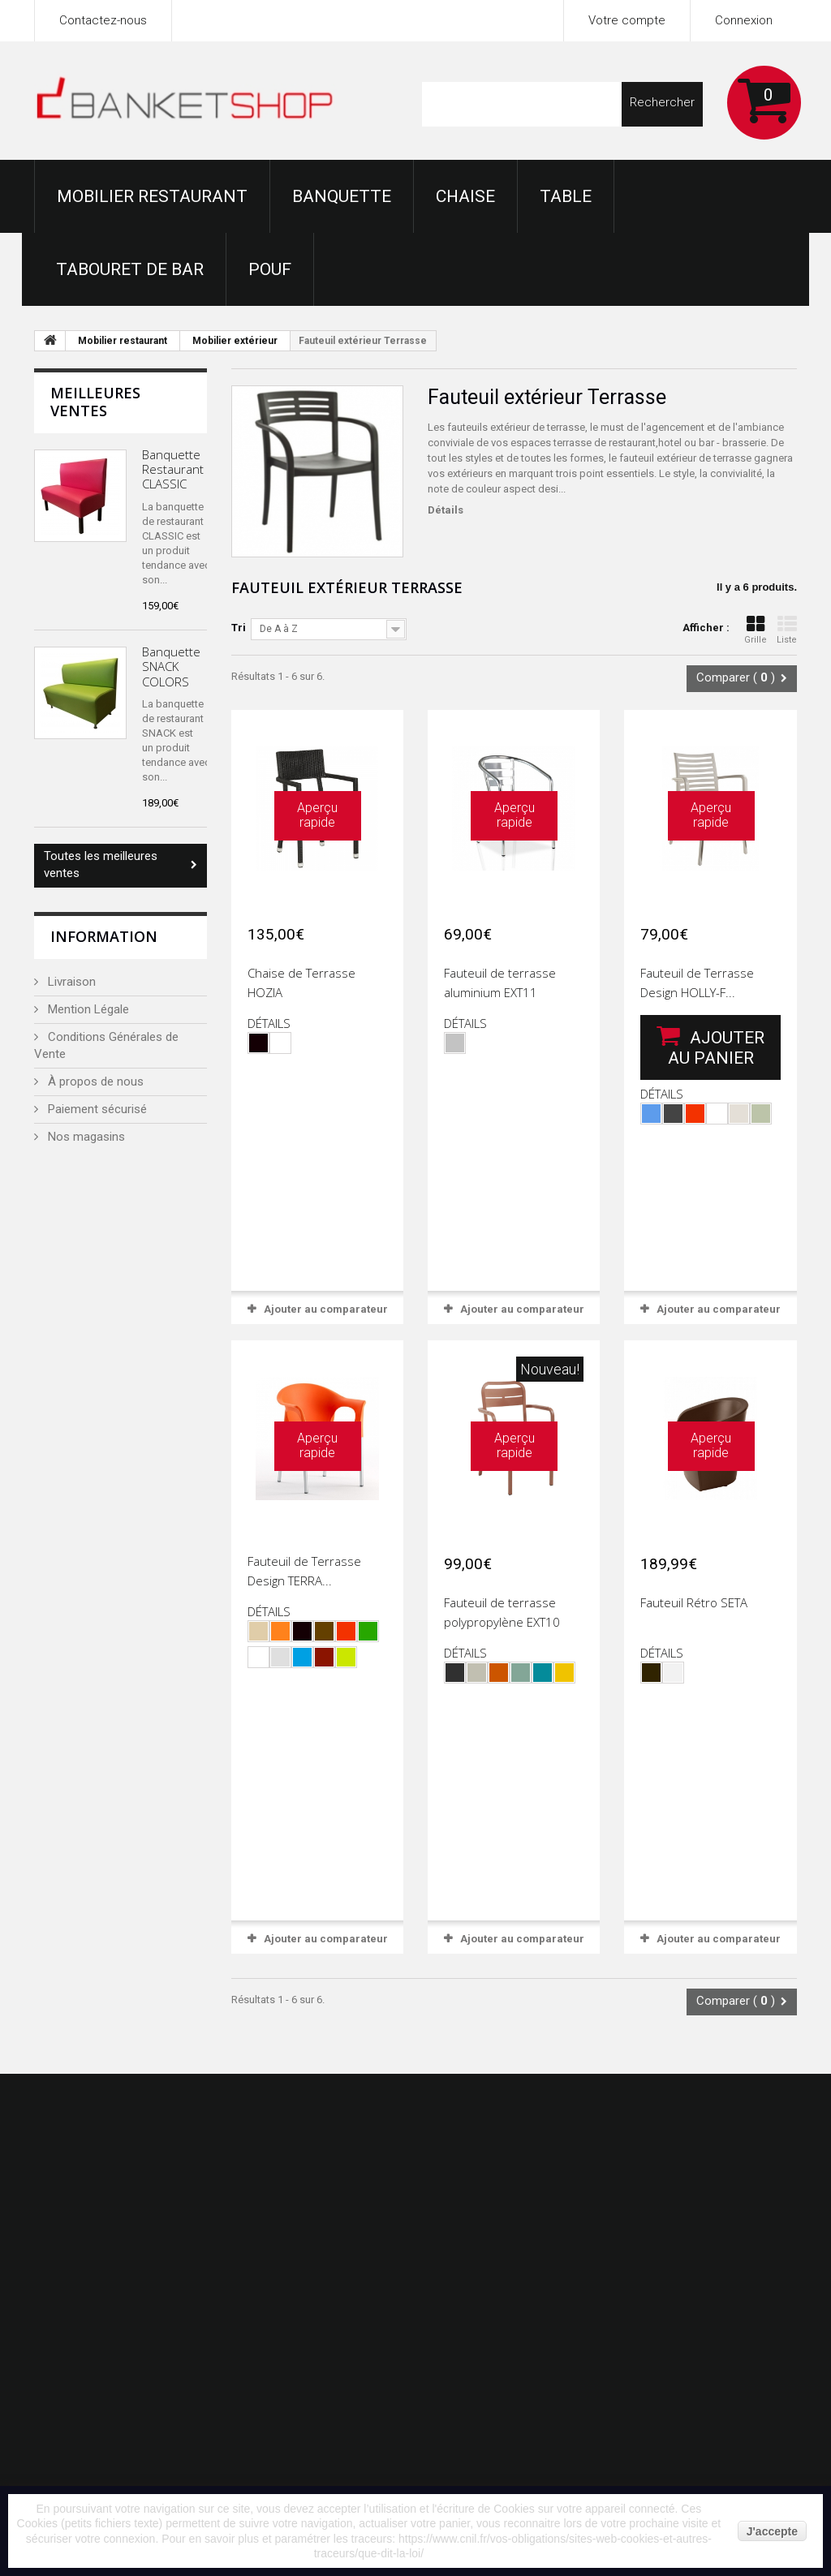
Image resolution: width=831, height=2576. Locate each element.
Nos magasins (85, 1136)
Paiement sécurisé (96, 1109)
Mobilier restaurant (152, 196)
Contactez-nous (103, 20)
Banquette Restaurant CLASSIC (173, 469)
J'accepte (772, 2531)
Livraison (70, 981)
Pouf (269, 269)
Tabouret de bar (130, 269)
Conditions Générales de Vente (106, 1045)
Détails (445, 510)
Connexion (744, 20)
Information (103, 936)
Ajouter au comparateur (326, 1309)
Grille (755, 630)
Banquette (341, 196)
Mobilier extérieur (235, 340)
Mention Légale (87, 1009)
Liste (787, 630)
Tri (238, 627)
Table (566, 196)
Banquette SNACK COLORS (171, 666)
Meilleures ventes (95, 401)
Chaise (465, 196)
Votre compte (626, 20)
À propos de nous (94, 1081)
